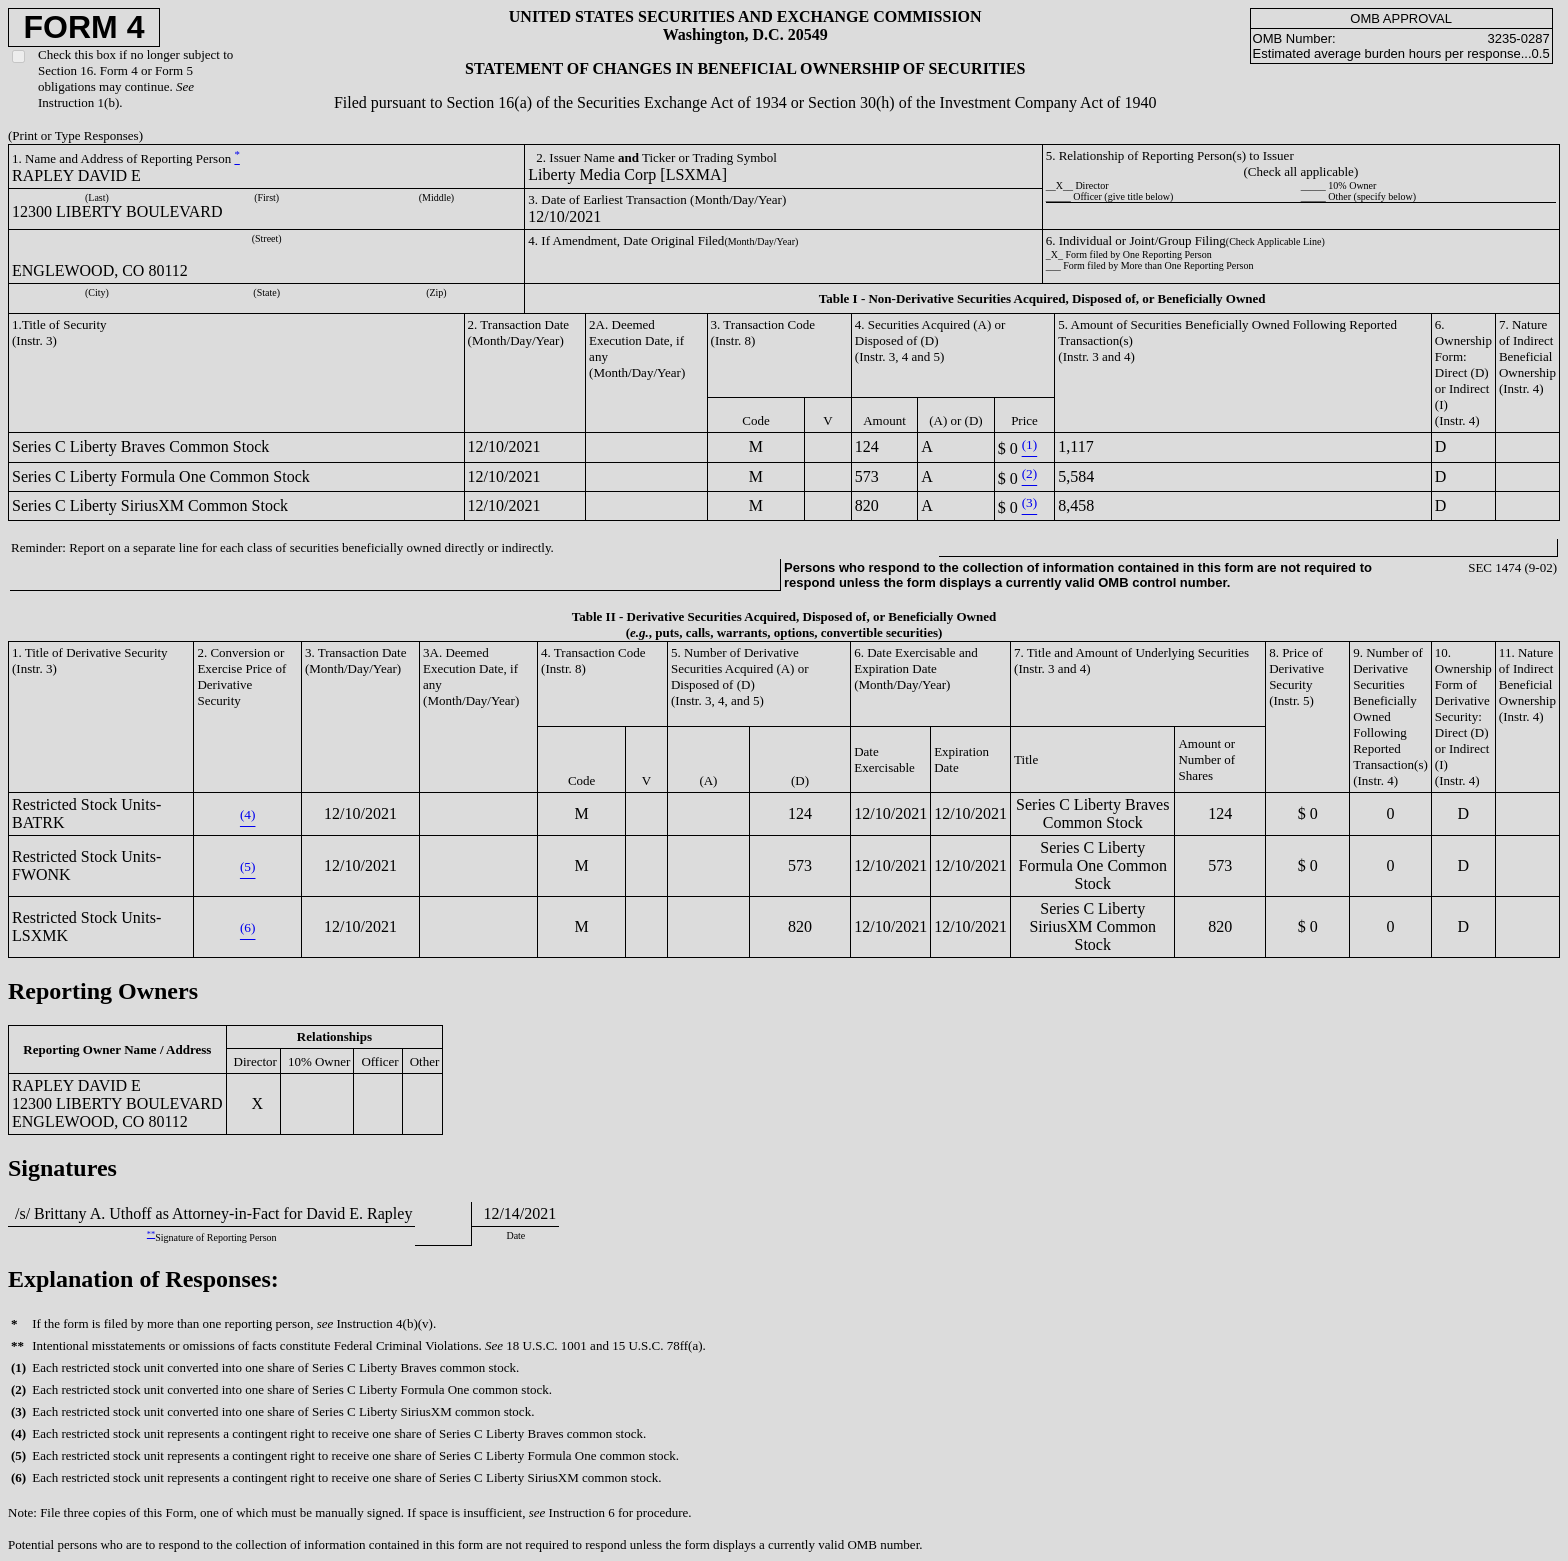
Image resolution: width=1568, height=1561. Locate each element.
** (151, 1234)
